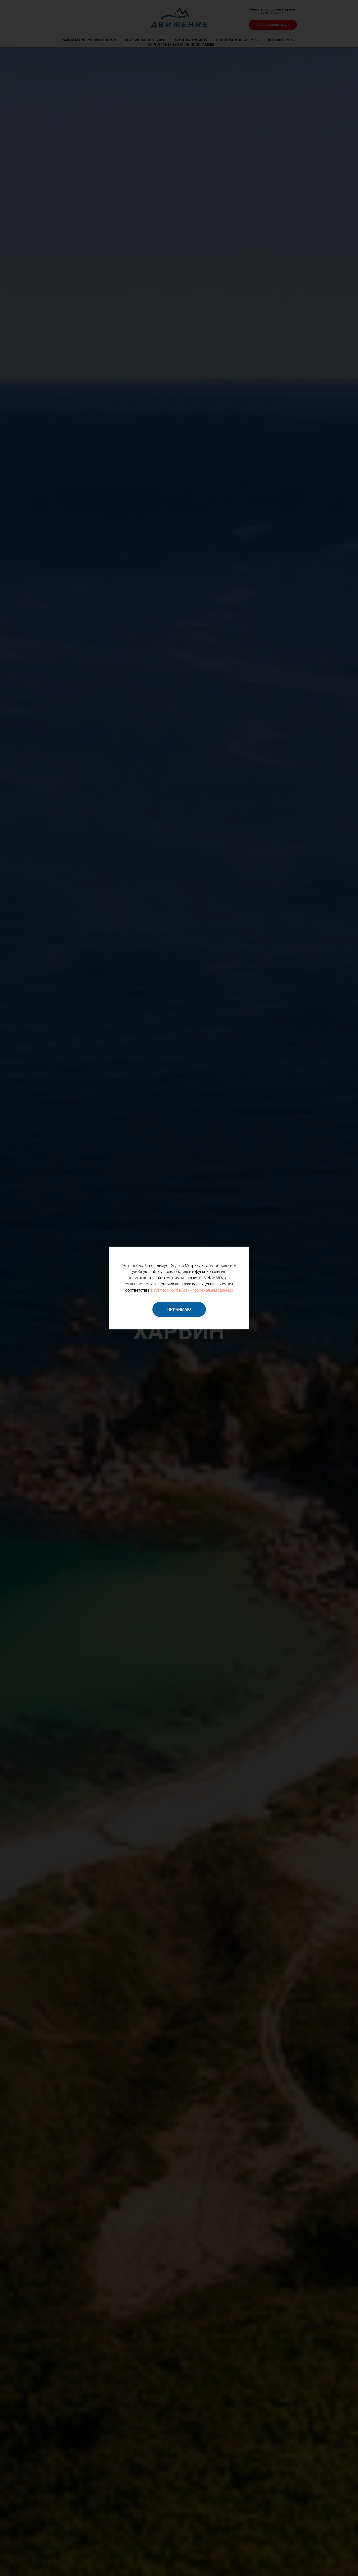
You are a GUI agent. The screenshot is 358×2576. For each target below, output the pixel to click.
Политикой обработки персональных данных (192, 1290)
